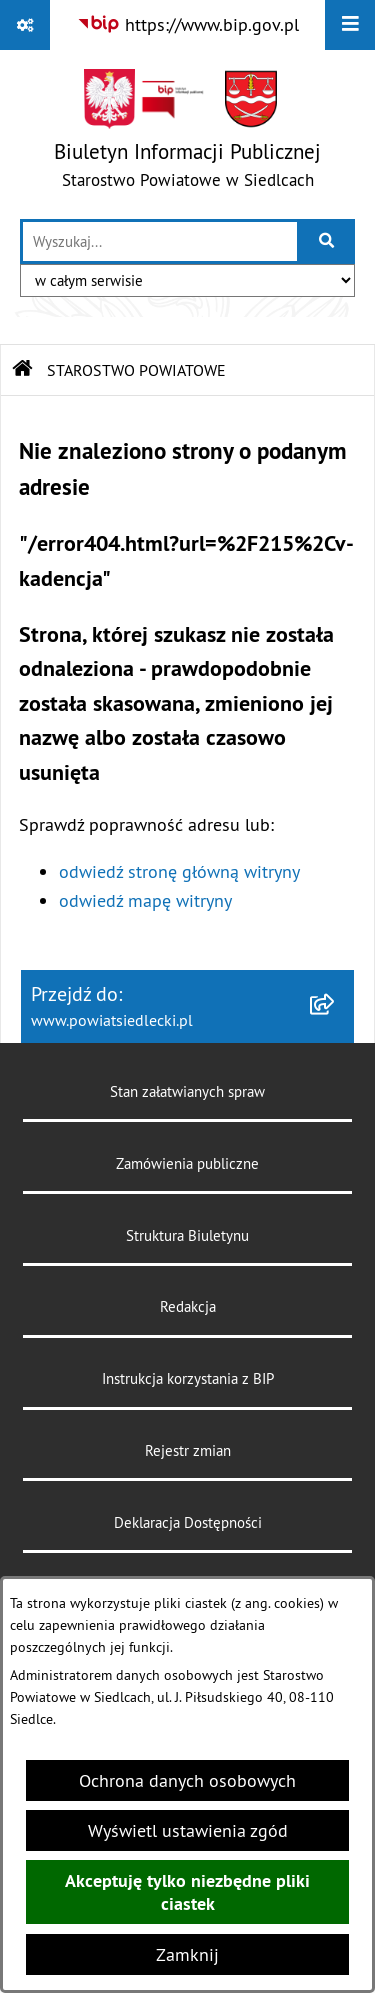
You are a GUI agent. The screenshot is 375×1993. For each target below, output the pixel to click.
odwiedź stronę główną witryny (179, 871)
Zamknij (187, 1954)
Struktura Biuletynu (187, 1235)
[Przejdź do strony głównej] (187, 133)
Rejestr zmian (188, 1450)
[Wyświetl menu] (350, 25)
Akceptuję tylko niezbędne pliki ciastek (187, 1892)
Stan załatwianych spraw (187, 1091)
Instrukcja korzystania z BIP (188, 1378)
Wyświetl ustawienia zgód (188, 1830)
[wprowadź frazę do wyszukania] (160, 241)
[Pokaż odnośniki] (25, 25)
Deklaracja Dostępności (188, 1522)
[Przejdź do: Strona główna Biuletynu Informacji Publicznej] (23, 370)
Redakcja (188, 1306)
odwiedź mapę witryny (145, 900)
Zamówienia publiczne (187, 1163)
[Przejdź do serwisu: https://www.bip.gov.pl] (188, 24)
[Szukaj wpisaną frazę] (327, 241)
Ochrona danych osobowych (187, 1780)
